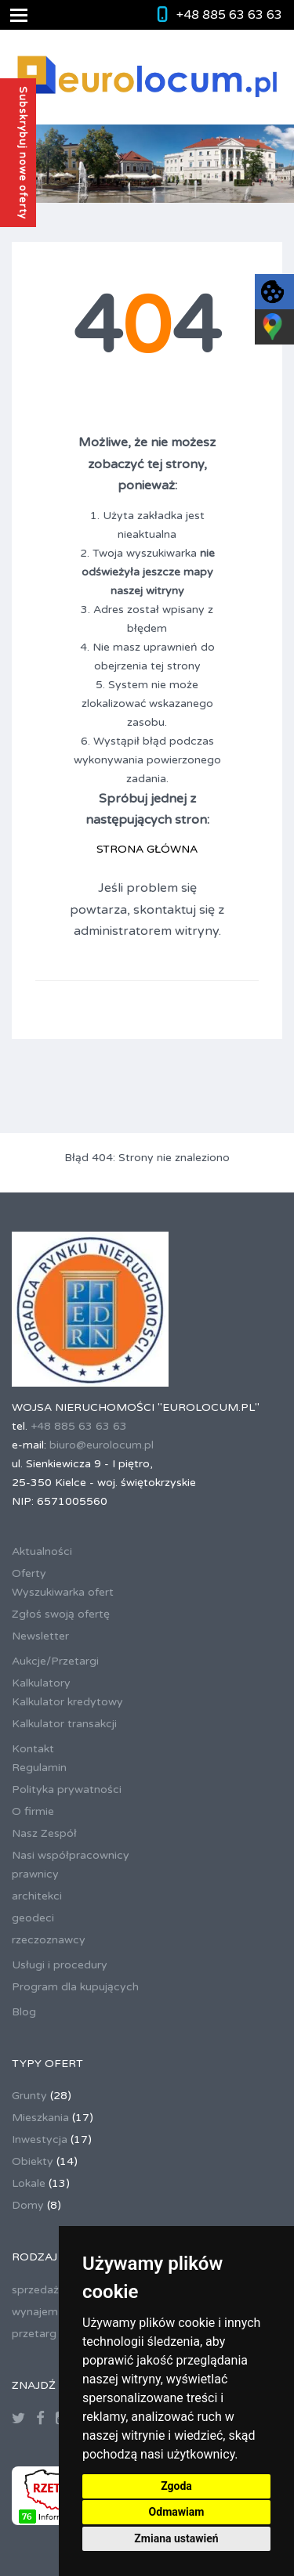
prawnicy (35, 1874)
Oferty (29, 1573)
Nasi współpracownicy (70, 1855)
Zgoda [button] (176, 2486)
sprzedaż (35, 2289)
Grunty (29, 2095)
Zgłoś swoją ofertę (61, 1614)
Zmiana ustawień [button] (176, 2538)
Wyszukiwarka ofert (63, 1592)
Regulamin (39, 1767)
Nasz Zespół (44, 1833)
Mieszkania (40, 2117)
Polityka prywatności (67, 1789)
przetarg (34, 2333)
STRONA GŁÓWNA (147, 849)
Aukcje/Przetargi (55, 1661)
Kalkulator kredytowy (67, 1701)
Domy (28, 2205)
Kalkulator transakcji (64, 1723)
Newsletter (40, 1636)
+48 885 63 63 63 (229, 15)
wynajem (35, 2311)
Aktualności (42, 1551)
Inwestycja (39, 2139)
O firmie (33, 1811)
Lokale (28, 2183)
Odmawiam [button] (177, 2512)
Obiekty (32, 2161)
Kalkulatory (41, 1683)
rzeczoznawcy (48, 1939)
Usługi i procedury (59, 1965)
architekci (37, 1896)
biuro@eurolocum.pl (101, 1445)
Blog (24, 2012)
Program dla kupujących (75, 1986)
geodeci (33, 1918)
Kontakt (33, 1748)
